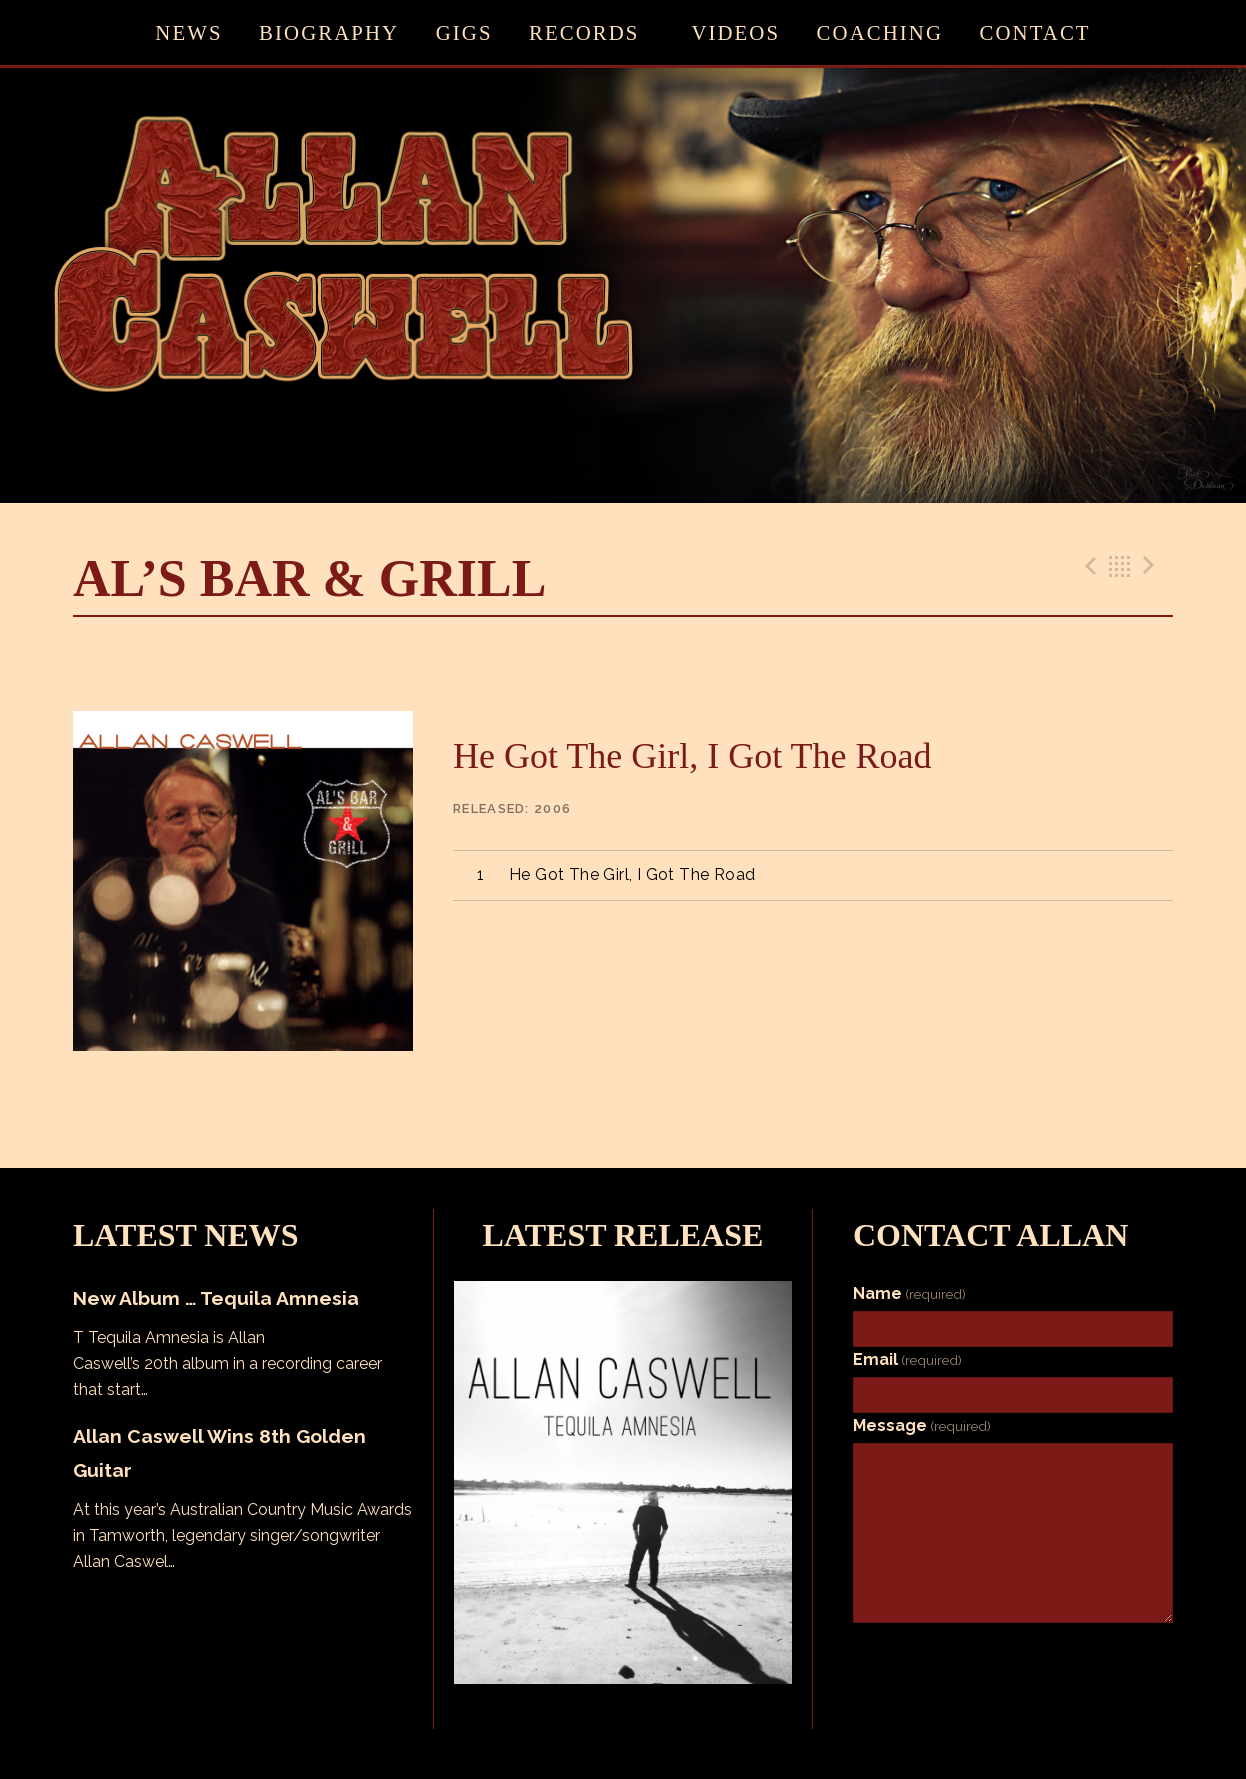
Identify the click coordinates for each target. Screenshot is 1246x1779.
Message (922, 1425)
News (188, 32)
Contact (1035, 32)
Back (1120, 566)
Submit (1013, 1654)
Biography (329, 32)
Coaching (880, 32)
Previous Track (1088, 566)
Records (584, 32)
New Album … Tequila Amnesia (216, 1298)
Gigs (464, 32)
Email (907, 1359)
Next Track (1152, 566)
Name (909, 1293)
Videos (735, 32)
